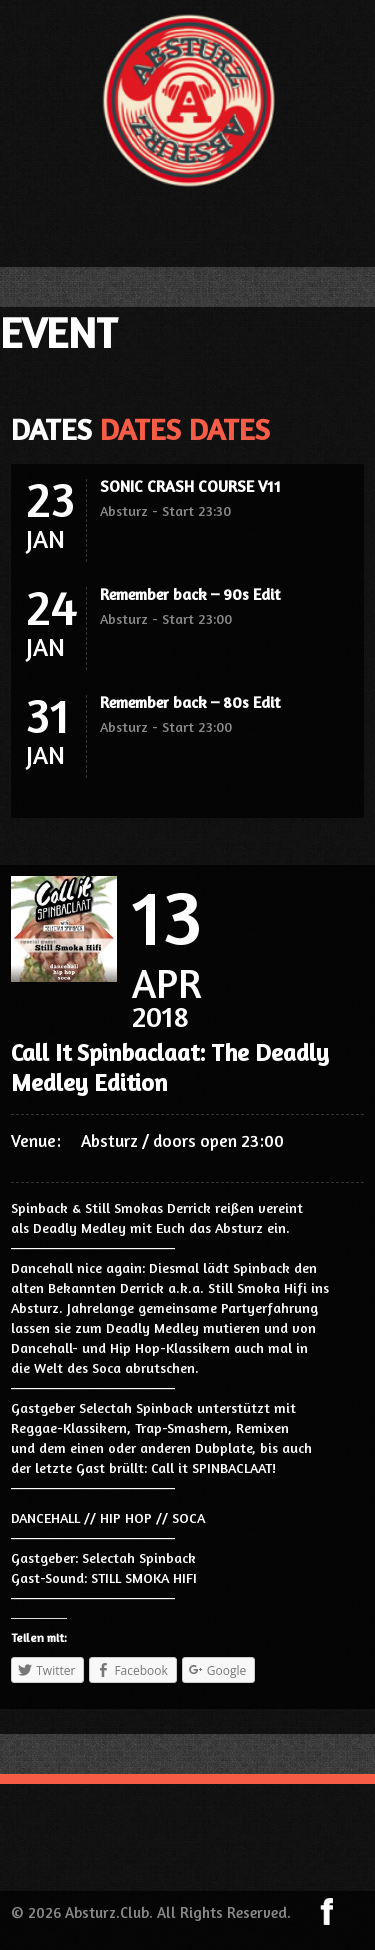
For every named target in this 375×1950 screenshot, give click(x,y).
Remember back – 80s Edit (190, 702)
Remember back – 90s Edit (190, 594)
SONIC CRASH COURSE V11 (190, 486)
